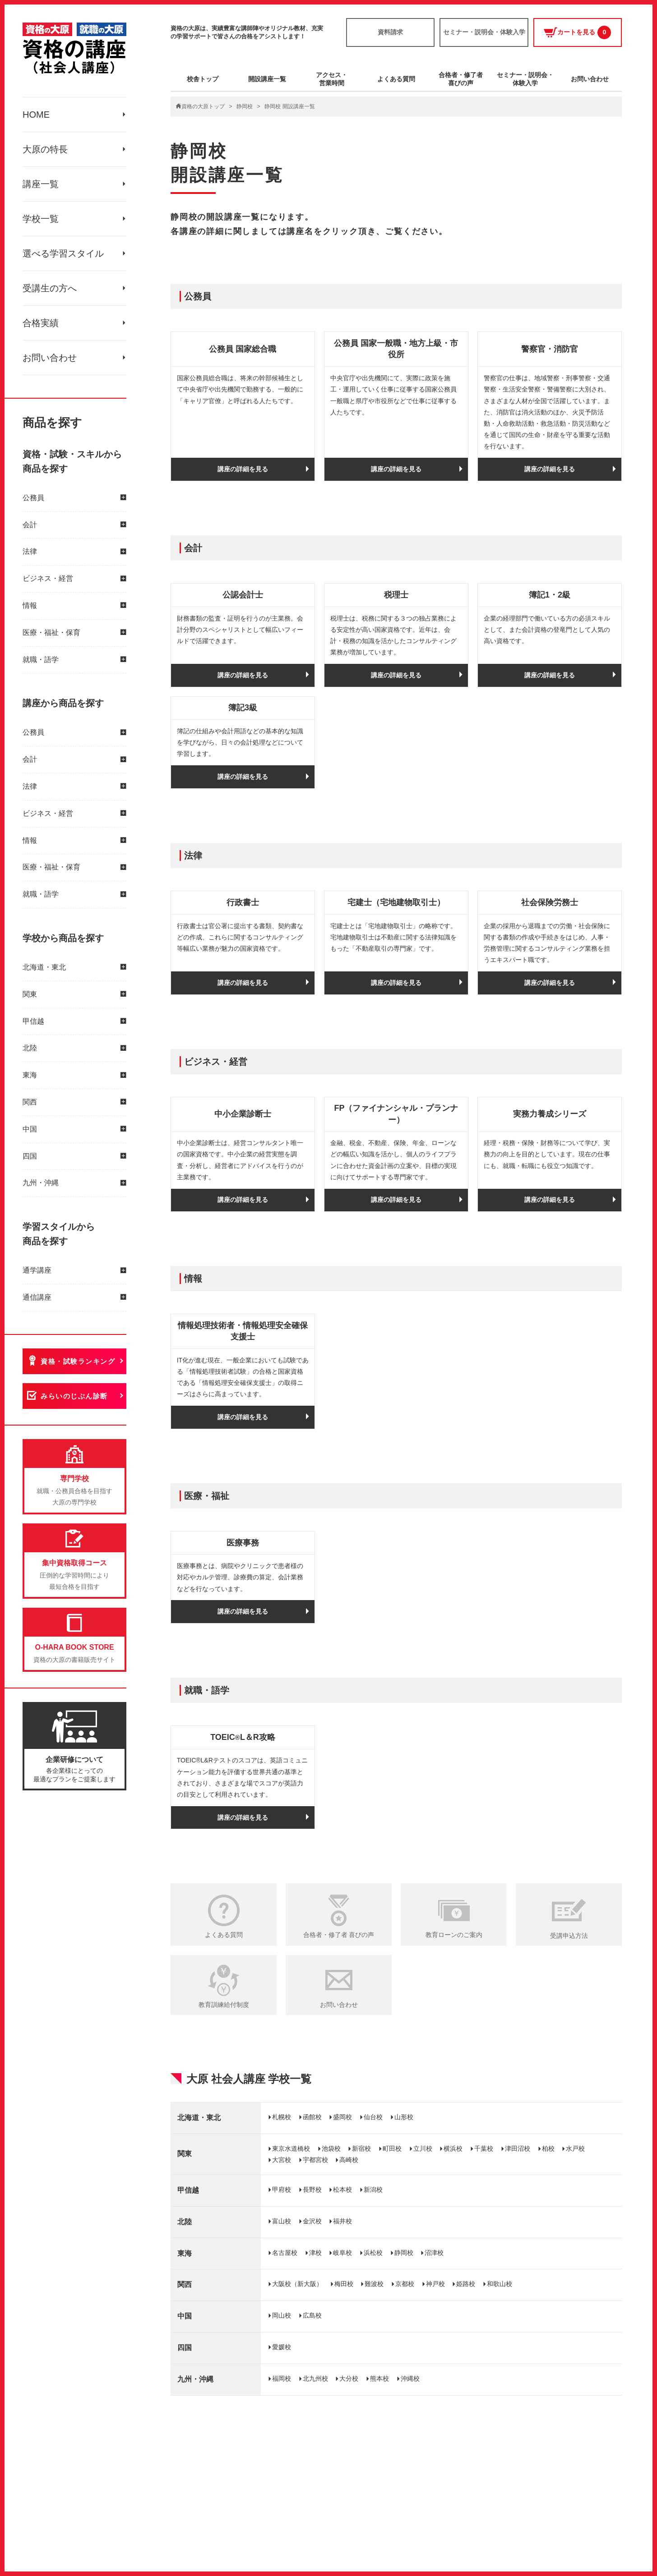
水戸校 (575, 2148)
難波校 (374, 2283)
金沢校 (312, 2221)
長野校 (312, 2189)
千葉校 (483, 2148)
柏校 (548, 2148)
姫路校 (465, 2283)
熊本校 (379, 2378)
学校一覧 (41, 219)
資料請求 (390, 32)
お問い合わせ (50, 358)
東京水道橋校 (291, 2148)
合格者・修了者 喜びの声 (339, 1934)
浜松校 (373, 2252)
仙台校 (373, 2117)
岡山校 (281, 2315)
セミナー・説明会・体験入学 (484, 32)
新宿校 (361, 2148)
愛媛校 (281, 2347)
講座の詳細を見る (242, 469)
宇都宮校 (315, 2159)
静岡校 (244, 106)
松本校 (342, 2189)
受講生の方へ (50, 288)
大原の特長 (45, 149)
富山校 (281, 2221)
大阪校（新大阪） (297, 2283)
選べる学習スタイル (63, 253)
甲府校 (281, 2189)
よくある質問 (396, 79)
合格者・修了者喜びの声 (461, 79)
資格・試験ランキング (78, 1361)
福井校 (342, 2221)
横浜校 (453, 2148)
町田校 (392, 2148)
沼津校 (434, 2252)
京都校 (404, 2283)
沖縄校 (410, 2378)
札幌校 (281, 2117)
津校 (315, 2252)
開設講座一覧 (267, 79)
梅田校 (343, 2283)
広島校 (312, 2315)
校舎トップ (202, 79)
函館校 (312, 2117)
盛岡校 (342, 2117)
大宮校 (281, 2159)
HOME (36, 115)
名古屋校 (284, 2252)
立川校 (422, 2148)
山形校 (403, 2117)
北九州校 (315, 2378)
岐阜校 (342, 2252)
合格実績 (41, 323)
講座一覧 (41, 184)
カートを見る (577, 32)
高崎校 (348, 2159)
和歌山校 (499, 2283)
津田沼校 (517, 2148)
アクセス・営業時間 (331, 79)
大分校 (348, 2378)
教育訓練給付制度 (224, 2004)
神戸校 (435, 2283)
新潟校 (373, 2189)
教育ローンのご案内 (454, 1934)
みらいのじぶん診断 (74, 1396)
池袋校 (331, 2148)
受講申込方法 (569, 1935)
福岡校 (281, 2378)
